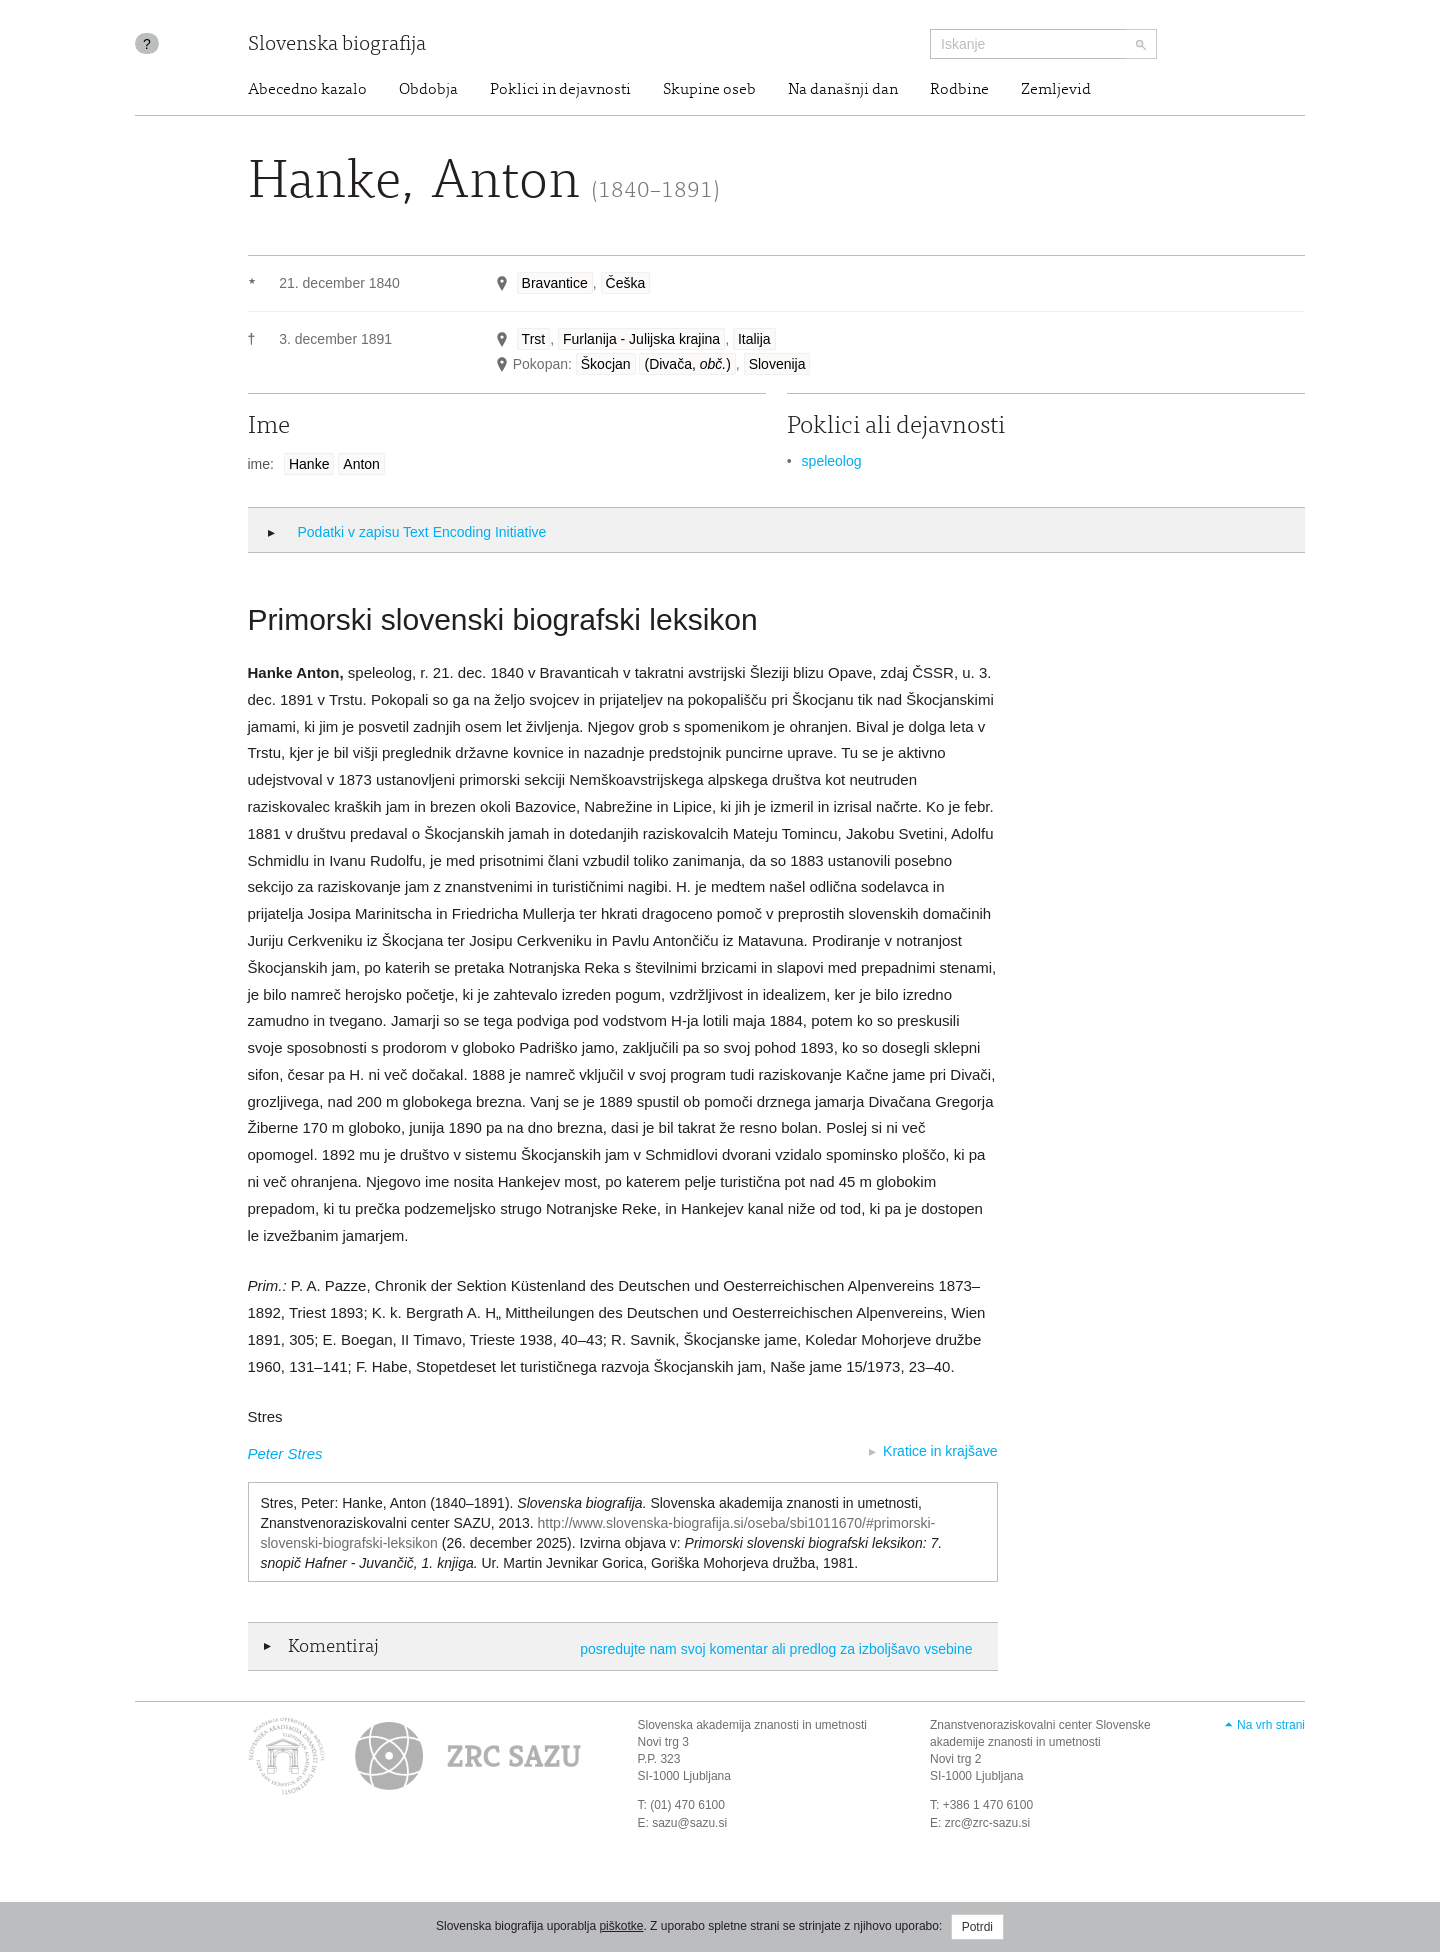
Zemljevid (1056, 90)
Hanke (309, 464)
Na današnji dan (843, 90)
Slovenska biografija (337, 45)
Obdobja (428, 90)
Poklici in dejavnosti (560, 90)
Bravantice (555, 283)
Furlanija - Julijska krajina (641, 339)
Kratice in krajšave (940, 1451)
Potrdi (977, 1927)
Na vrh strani (1271, 1725)
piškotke (621, 1926)
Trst (534, 339)
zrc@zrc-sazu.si (988, 1823)
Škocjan (606, 364)
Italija (754, 339)
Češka (626, 283)
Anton (361, 464)
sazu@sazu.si (689, 1823)
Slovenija (777, 364)
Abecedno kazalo (307, 90)
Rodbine (959, 90)
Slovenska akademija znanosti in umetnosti (752, 1725)
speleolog (832, 461)
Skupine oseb (709, 90)
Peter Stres (285, 1453)
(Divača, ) (687, 364)
